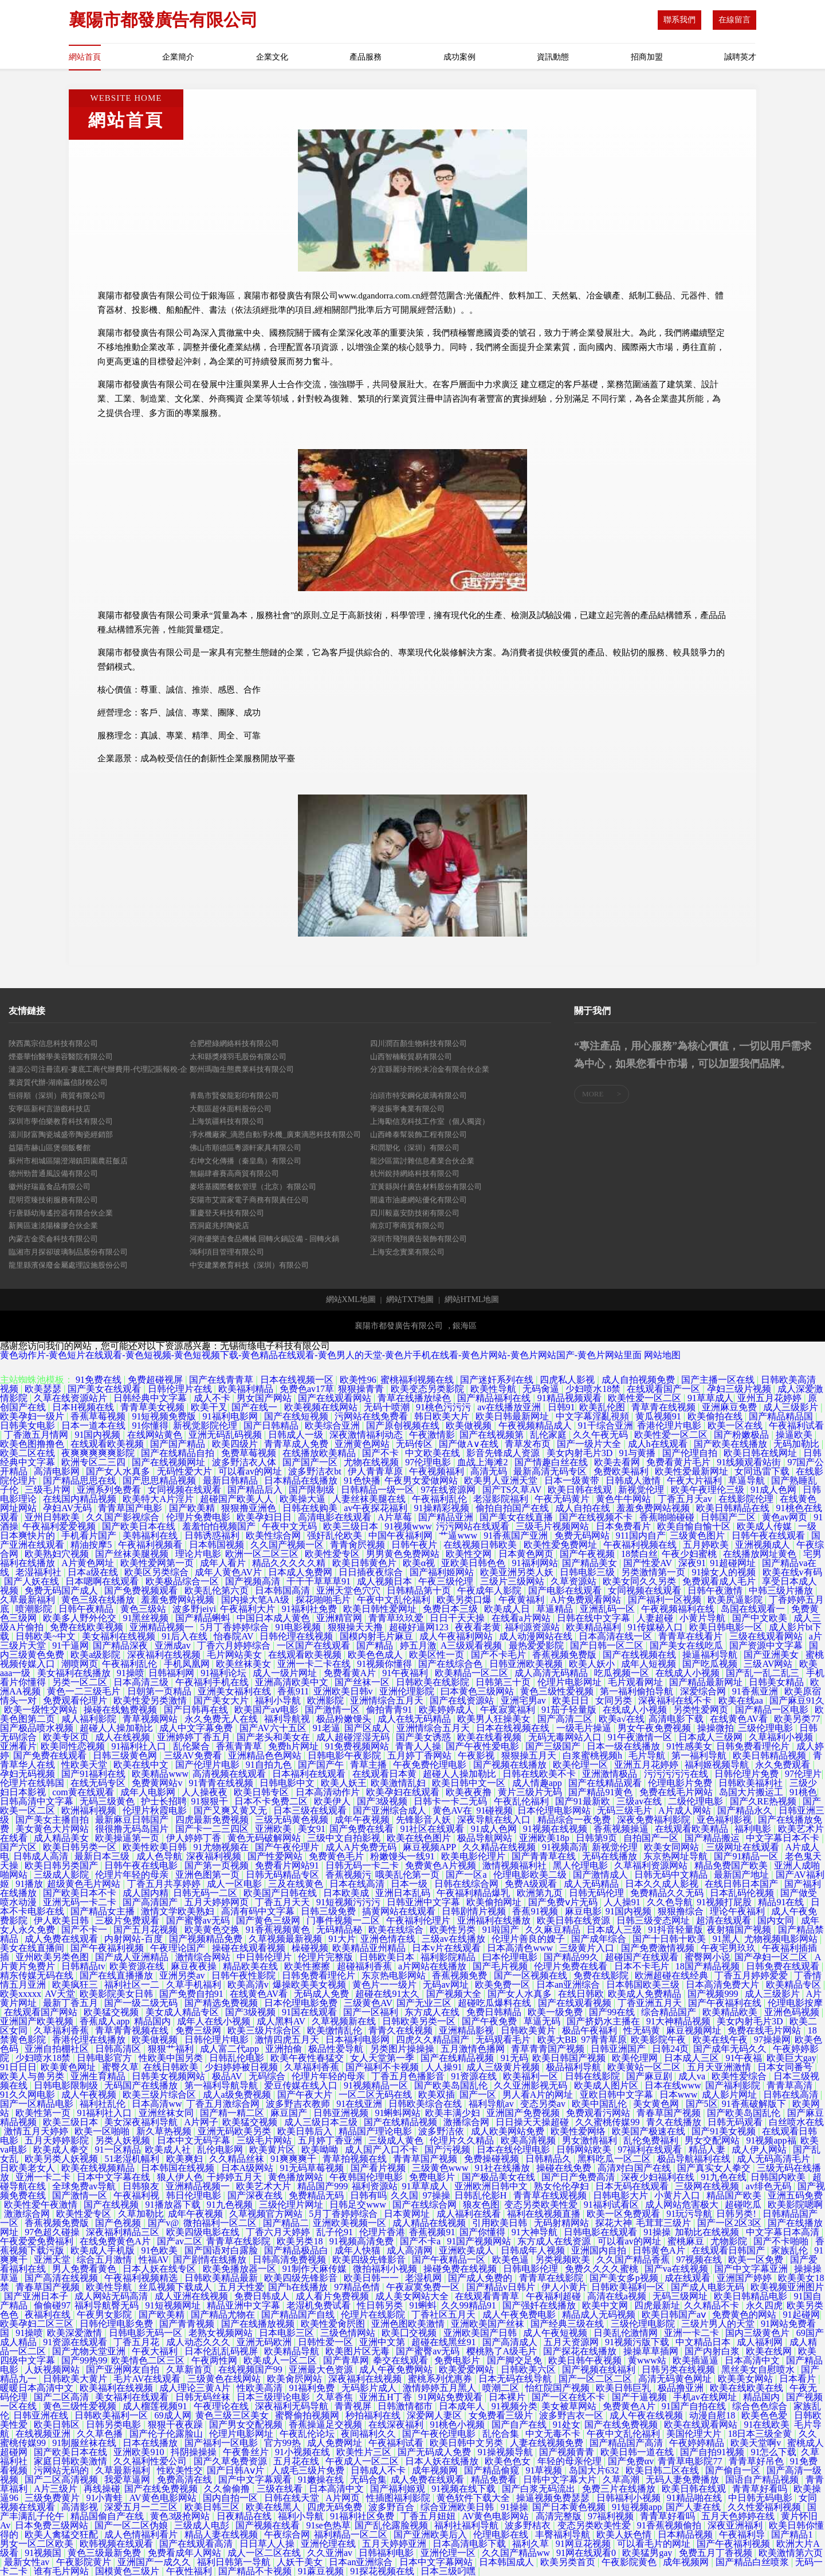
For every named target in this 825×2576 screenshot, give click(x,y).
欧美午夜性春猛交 (308, 2058)
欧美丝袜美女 (244, 1664)
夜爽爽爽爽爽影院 (99, 1453)
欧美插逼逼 (697, 2360)
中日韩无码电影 (761, 2498)
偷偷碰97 (52, 2305)
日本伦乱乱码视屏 (222, 2351)
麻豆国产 (289, 2113)
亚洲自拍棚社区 (58, 2049)
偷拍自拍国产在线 (513, 1508)
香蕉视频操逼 (622, 1829)
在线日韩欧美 (172, 2067)
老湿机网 (424, 2278)
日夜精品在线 (245, 2516)
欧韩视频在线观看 (117, 2544)
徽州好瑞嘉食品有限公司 (50, 1186)
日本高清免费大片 (723, 1984)
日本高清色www (521, 1948)
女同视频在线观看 (185, 1490)
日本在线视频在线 (514, 1728)
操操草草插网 (652, 2351)
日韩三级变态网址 (654, 1920)
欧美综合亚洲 (333, 1425)
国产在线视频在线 (640, 1654)
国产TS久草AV (513, 1490)
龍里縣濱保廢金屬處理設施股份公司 (68, 1265)
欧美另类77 (797, 1719)
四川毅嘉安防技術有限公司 (414, 1213)
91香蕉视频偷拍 (670, 2525)
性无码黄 (642, 2030)
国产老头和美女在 (274, 1737)
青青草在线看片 (691, 1636)
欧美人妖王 (344, 1783)
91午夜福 (743, 2058)
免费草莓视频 (249, 1453)
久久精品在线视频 (500, 1847)
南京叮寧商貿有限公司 (407, 1225)
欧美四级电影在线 (204, 2232)
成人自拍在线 (583, 1508)
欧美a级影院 (96, 1654)
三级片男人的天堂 (719, 2324)
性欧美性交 (180, 2470)
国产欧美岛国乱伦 (452, 2085)
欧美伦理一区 (581, 1764)
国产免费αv (631, 2461)
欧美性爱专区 (333, 1554)
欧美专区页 (67, 1737)
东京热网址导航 (676, 1856)
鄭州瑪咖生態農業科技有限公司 (242, 1069)
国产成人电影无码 (709, 2287)
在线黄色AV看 (740, 1719)
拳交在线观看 (401, 2360)
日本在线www (673, 2085)
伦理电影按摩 (795, 2003)
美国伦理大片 (695, 2434)
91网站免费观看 (451, 2397)
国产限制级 (313, 1490)
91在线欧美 (766, 2424)
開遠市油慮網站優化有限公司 (418, 1199)
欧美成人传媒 (765, 1526)
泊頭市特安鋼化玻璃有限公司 (418, 1095)
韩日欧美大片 (443, 1416)
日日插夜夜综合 (372, 1572)
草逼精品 (555, 1609)
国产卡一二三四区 (213, 1829)
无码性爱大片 (185, 1471)
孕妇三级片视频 (740, 1389)
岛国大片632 (595, 2470)
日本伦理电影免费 (302, 2003)
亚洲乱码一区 (608, 1609)
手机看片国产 (90, 1535)
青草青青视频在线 (133, 2030)
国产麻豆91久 (796, 1700)
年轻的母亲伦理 (570, 2461)
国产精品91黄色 (601, 1792)
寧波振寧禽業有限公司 (407, 1108)
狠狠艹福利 (172, 2049)
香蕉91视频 (536, 1911)
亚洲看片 (18, 1746)
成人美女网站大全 (413, 2296)
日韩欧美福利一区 (629, 2287)
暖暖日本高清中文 (38, 2388)
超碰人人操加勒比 (117, 1728)
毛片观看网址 (636, 1682)
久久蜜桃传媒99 (608, 2122)
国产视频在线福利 (600, 2369)
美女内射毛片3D (581, 1453)
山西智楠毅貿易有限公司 (411, 1056)
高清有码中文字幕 (259, 1911)
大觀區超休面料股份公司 (231, 1108)
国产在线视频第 (492, 1435)
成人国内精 (145, 1893)
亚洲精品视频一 (162, 1627)
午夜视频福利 (437, 1471)
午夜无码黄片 (563, 1499)
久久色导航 (670, 1902)
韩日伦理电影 (194, 2195)
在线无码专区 (99, 1783)
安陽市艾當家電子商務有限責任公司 (249, 1199)
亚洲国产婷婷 (745, 2278)
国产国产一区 (311, 1462)
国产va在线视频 (677, 2269)
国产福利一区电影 (222, 2443)
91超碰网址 (734, 1563)
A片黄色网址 (88, 1563)
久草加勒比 (141, 2214)
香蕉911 (293, 1691)
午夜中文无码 (290, 1526)
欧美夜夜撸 (470, 1792)
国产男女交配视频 (247, 2424)
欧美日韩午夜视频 (586, 2360)
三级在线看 (281, 2489)
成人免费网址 (335, 2443)
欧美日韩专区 (262, 1792)
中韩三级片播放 (782, 1590)
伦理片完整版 (326, 1957)
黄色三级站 (144, 1609)
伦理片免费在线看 (572, 1966)
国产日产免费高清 (579, 2177)
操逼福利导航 (711, 1654)
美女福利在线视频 (120, 1636)
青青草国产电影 (131, 1508)
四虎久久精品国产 (434, 2039)
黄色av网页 (786, 1517)
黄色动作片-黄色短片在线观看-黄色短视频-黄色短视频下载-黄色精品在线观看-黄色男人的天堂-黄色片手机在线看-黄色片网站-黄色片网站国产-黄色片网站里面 (321, 1355)
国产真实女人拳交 (715, 2168)
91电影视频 (299, 1627)
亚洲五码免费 (795, 2195)
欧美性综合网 (274, 1535)
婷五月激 (418, 1645)
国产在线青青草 (222, 1380)
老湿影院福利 (502, 1499)
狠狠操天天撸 (356, 1627)
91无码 (514, 2058)
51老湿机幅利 (133, 2159)
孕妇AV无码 (68, 1508)
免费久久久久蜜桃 (603, 2269)
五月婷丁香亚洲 (331, 2140)
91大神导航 (536, 2232)
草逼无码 (543, 2021)
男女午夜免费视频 (655, 1728)
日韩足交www (358, 2204)
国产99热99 (84, 2360)
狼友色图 (481, 2204)
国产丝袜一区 (363, 1682)
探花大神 (613, 2223)
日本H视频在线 (84, 1407)
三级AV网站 (769, 1664)
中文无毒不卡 (554, 2434)
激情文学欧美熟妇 (179, 1911)
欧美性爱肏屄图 (334, 2324)
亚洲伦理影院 (408, 1691)
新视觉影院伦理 (206, 1425)
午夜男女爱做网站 (422, 1480)
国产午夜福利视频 (108, 1948)
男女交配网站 (713, 2140)
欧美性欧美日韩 (156, 1847)
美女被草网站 (570, 2406)
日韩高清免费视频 (290, 2259)
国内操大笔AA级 (256, 1599)
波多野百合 (392, 2507)
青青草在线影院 (239, 2241)
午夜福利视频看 (151, 1544)
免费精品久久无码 (668, 1893)
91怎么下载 (773, 2452)
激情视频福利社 (515, 1865)
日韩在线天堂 (292, 2498)
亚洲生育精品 (99, 2076)
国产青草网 (346, 2360)
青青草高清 (791, 2085)
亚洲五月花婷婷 (647, 1764)
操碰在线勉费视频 (121, 1709)
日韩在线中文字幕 (594, 1618)
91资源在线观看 (76, 2342)
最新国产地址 (742, 1874)
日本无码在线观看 (633, 2186)
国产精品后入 (256, 1490)
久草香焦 (335, 2397)
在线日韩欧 (581, 1994)
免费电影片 (433, 2177)
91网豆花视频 (584, 2544)
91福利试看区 (612, 2204)
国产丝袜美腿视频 (133, 1554)
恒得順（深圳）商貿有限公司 (57, 1095)
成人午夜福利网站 (457, 1636)
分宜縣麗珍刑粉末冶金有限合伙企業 (429, 1069)
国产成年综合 (599, 1939)
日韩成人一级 (296, 1435)
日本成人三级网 (711, 1737)
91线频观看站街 (750, 1462)
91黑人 (726, 1939)
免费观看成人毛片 (720, 1581)
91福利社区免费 (363, 2516)
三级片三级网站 (513, 1581)
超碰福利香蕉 (365, 1966)
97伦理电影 (429, 1462)
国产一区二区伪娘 (132, 2525)
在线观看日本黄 (385, 1774)
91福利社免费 (310, 1609)
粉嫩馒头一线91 (403, 1856)
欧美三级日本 (351, 1526)
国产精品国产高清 (627, 2443)
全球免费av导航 (85, 2186)
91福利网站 (535, 1563)
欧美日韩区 (58, 2424)
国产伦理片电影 (208, 1764)
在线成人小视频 (688, 1673)
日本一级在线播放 (624, 1746)
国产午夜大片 (306, 2094)
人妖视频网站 (53, 2369)
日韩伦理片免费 (747, 1774)
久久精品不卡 (712, 2305)
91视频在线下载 (464, 2489)
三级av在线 (640, 1801)
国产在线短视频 (297, 1416)
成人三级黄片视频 (504, 2067)
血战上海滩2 (483, 1462)
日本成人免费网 (301, 1572)
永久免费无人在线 (222, 1719)
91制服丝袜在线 (85, 2443)
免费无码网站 (583, 1535)
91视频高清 (565, 1847)
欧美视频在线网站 (322, 1407)
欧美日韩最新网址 (513, 1416)
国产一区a (467, 1874)
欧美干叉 (209, 1407)
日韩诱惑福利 (213, 1535)
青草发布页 (529, 1444)
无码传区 (415, 1444)
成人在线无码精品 (415, 1719)
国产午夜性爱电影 (483, 1746)
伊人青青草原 (376, 1471)
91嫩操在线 (322, 2479)
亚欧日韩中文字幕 (617, 2094)
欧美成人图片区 (607, 2085)
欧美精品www (160, 1774)
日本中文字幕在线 (114, 2177)
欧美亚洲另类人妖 (518, 1572)
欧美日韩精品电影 (751, 2296)
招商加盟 (647, 57)
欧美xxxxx (20, 1994)
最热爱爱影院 (537, 1645)
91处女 (566, 2424)
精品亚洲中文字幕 (244, 2305)
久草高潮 (622, 2479)
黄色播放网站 (296, 2177)
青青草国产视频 (426, 2159)
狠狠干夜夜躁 (176, 2424)
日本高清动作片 (329, 1792)
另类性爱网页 (701, 1709)
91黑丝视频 (147, 1618)
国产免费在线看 (362, 1829)
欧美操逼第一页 (128, 1838)
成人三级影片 (791, 1407)
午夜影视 (477, 1755)
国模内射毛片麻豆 (377, 1636)
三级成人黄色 (397, 2140)
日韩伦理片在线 (181, 1389)
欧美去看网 (618, 1462)
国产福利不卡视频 (383, 2067)
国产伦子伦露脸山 (167, 2434)
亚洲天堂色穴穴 (349, 1590)
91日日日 (18, 2067)
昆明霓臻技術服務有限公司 (53, 1199)
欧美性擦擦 (308, 1966)
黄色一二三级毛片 (85, 1691)
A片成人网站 (685, 1810)
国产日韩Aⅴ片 (237, 2470)
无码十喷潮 (388, 1407)
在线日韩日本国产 (742, 1884)
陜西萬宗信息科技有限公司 (53, 1043)
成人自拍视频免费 (639, 1380)
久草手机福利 (194, 1984)
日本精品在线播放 (302, 1480)
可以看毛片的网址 (655, 2544)
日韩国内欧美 (779, 2177)
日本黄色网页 (527, 1554)
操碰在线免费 (565, 2168)
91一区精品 (118, 2149)
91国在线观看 (310, 2012)
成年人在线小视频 (215, 2021)
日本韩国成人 (507, 2562)
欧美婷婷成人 (447, 1709)
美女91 (311, 1829)
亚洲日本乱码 (404, 1893)
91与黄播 (638, 1453)
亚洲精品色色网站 (266, 1755)
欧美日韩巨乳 (624, 2388)
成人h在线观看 (659, 1444)
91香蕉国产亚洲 (517, 1535)
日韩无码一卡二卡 (363, 1865)
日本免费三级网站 (53, 2525)
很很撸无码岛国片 (133, 1829)
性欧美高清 (261, 2388)
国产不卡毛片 (499, 1654)
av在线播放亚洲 (510, 1407)
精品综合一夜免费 (575, 1819)
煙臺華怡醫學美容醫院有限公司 (61, 1056)
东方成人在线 (433, 2012)
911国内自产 (641, 1535)
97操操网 (772, 2039)
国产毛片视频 (501, 1966)
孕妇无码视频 (28, 1774)
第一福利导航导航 (222, 2085)
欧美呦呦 (320, 2149)
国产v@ (163, 2223)
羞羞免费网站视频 (654, 1508)
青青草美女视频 (153, 1407)
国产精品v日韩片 (501, 2287)
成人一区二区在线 (265, 2553)
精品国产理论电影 (376, 2131)
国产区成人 (368, 1728)
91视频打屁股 (725, 1902)
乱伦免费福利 (652, 2140)
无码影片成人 (370, 2388)
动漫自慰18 (713, 2415)
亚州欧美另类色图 (53, 1957)
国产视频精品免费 (207, 1939)
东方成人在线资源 (555, 2241)
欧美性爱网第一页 (158, 1563)
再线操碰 (102, 2489)
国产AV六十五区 (274, 1728)
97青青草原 (604, 2039)
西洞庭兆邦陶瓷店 (219, 1225)
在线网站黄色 (155, 1435)
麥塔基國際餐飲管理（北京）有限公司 (253, 1186)
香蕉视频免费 (460, 1975)
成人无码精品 (592, 1884)
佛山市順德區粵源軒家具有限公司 (245, 1147)
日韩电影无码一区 (146, 2333)
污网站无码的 (62, 2470)
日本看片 (798, 2379)
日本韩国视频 (217, 1544)
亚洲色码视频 (793, 2012)
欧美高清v (248, 1984)
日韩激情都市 (406, 2406)
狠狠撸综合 (682, 1911)
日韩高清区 (119, 2049)
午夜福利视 (137, 2195)
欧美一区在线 (736, 1425)
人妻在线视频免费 (548, 2443)
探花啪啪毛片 (324, 1599)
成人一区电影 (235, 1884)
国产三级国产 (554, 1746)
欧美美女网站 (746, 2379)
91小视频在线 (303, 2452)
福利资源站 (375, 2186)
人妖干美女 (301, 2562)
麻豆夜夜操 (195, 1966)
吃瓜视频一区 (622, 1673)
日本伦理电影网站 (555, 1810)
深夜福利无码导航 (293, 2406)
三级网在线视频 (708, 2186)
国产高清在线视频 (62, 2278)
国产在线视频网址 (169, 1462)
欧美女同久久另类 (640, 1581)
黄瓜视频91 (659, 1416)
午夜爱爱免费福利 (38, 2241)
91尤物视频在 (222, 1847)
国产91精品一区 (747, 1856)
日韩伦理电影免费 (117, 2324)
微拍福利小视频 (386, 2269)
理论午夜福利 (738, 1911)
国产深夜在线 (256, 2195)
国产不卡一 (85, 1929)
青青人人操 (418, 1746)
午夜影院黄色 (630, 2562)
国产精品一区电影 (773, 1709)
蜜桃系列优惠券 (441, 2379)
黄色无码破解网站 (265, 1838)
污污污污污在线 (677, 1774)
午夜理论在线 (222, 2406)
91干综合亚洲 (605, 1425)
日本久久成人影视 (663, 1884)
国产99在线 (613, 2012)
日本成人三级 (615, 1929)
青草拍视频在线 (356, 2159)
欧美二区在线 (28, 1453)
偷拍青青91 (390, 1709)
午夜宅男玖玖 (729, 1948)
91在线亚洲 (360, 2104)
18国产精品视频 (708, 1966)
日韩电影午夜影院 (345, 1755)
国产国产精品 (178, 1444)
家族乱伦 (790, 2250)
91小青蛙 (105, 2498)
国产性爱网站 (276, 1856)
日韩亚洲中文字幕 (424, 1902)
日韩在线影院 (593, 2076)
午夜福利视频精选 (142, 2278)
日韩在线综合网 (467, 1884)
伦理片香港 (382, 2232)
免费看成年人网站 (185, 2553)
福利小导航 (279, 1700)
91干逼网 (70, 1645)
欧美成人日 (508, 1609)
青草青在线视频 (664, 1407)
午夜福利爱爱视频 (60, 1526)
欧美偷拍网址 (495, 1902)
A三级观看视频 (473, 1645)
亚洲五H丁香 (386, 2397)
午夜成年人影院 (490, 1590)
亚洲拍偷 (284, 2049)
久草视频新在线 (345, 2021)
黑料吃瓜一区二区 (615, 2159)
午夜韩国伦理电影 (367, 2177)
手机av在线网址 (706, 2397)
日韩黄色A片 (660, 2250)
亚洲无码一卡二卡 (81, 1902)
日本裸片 (508, 2397)
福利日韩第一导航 (235, 2562)
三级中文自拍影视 (345, 1838)
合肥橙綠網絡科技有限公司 (234, 1043)
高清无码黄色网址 (676, 2379)
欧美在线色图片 (420, 1838)
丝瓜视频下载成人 (176, 2287)
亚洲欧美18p (545, 1838)
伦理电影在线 (502, 2534)
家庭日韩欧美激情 (71, 2461)
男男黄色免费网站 (404, 1554)
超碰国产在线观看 (643, 1957)
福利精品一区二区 (352, 2534)
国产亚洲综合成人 (391, 1810)
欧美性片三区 (365, 2452)
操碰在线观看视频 (250, 1948)
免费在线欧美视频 (87, 1627)
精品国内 (153, 2021)
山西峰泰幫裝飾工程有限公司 (418, 1134)
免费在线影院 (602, 1975)
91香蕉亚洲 (756, 1691)
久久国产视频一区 (288, 1544)
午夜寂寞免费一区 (424, 2287)
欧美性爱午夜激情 (42, 2204)
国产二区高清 (62, 2397)
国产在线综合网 (425, 2204)
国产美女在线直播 (517, 1517)
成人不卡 (213, 1398)
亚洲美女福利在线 (235, 1691)
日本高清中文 (753, 2360)
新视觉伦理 (642, 1490)
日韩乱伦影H (481, 2195)
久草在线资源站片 (71, 1398)
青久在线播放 (675, 2122)
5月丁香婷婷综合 (235, 1627)
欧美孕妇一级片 (33, 1416)
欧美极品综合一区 (183, 1581)
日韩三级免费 (329, 1911)
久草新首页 (190, 2369)
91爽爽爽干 (294, 2159)
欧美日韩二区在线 (663, 2470)
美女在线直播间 (33, 1948)
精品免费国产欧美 (732, 1865)
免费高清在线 (185, 2479)
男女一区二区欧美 (38, 2544)
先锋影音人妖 (424, 1819)
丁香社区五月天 (444, 2314)
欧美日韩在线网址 (761, 1453)
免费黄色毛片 (337, 1856)
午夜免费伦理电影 (431, 1764)
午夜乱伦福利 (522, 1801)
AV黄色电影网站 (164, 2498)
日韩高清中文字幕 (38, 1801)
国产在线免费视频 (622, 2424)
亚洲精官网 (340, 1618)
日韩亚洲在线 (41, 2415)
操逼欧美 (795, 1435)
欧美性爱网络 (579, 2131)
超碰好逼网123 (420, 1627)
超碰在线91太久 (388, 1994)
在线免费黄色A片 (116, 2241)
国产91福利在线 (94, 1774)
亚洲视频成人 (763, 1544)
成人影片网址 (730, 2094)
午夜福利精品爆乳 (474, 1893)
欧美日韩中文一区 (470, 1783)
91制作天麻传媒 (315, 2269)
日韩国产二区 (729, 1517)
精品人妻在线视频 (222, 2534)
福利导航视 (288, 1719)
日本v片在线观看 (447, 1948)
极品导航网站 (485, 1838)
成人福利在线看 (470, 2214)
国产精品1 (793, 2534)
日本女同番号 (786, 2067)
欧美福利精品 (247, 1389)
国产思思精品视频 (160, 1480)
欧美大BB (557, 2039)
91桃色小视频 (458, 2424)
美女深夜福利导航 (142, 2122)
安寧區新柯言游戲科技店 (50, 1108)
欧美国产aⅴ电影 (267, 1709)
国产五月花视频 (146, 1929)
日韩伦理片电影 (217, 2039)
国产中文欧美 (760, 1618)
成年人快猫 (359, 2250)
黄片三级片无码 (531, 1792)
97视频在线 (700, 2259)
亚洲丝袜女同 (167, 2113)
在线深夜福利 (397, 2424)
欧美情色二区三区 (149, 2360)
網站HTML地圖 (472, 1300)
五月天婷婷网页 (217, 1902)
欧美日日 (571, 1700)
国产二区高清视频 (62, 2479)
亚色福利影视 (725, 1819)
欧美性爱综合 (740, 2076)
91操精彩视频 (443, 1508)
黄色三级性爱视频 (558, 1691)
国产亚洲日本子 (37, 2296)
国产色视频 (119, 2223)
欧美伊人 (333, 1801)
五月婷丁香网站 (420, 1755)
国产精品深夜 (121, 1645)
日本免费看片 (624, 1526)
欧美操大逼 (304, 1499)
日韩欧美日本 (388, 1957)
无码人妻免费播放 (683, 2479)
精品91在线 (782, 1902)
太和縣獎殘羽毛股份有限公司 (238, 1056)
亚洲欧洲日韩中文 (492, 2186)
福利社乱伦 (104, 2104)
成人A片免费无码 (362, 1847)
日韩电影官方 (105, 2058)
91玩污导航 (689, 2214)
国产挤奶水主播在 (604, 2021)
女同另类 (614, 1700)
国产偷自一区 (734, 2470)
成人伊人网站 (760, 2149)
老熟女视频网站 (221, 2333)
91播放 (29, 1884)
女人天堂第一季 (383, 2058)
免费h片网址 (294, 1746)
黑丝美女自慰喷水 (759, 2369)
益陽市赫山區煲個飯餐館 (50, 1147)
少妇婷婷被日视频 (242, 2067)
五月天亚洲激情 (720, 2067)
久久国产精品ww (517, 2553)
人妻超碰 (656, 1618)
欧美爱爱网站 (467, 2369)
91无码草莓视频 (313, 2168)
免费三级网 (199, 2030)
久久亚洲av (331, 2553)
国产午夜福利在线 (726, 2003)
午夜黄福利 (522, 1599)
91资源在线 (475, 2076)
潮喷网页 (79, 1664)
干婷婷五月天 (235, 2177)
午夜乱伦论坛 (308, 2434)
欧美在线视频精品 (99, 2168)
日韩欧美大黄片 (76, 2379)
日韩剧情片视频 (475, 1911)
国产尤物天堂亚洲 (90, 2351)
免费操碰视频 (492, 2159)
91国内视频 (98, 1435)
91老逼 (326, 1728)
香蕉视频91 (432, 2232)
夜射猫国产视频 (740, 1929)
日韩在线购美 (311, 1508)
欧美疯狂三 (76, 1984)
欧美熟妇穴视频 (58, 1554)
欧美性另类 (454, 1929)
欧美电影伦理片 (474, 1856)
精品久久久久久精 (290, 1563)
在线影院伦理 (747, 1499)
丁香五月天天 (283, 1902)
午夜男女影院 (105, 2314)
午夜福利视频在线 (641, 1544)
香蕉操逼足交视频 (326, 2424)
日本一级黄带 (573, 1480)
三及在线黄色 (296, 1884)
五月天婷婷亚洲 (395, 2544)
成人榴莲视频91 (156, 2406)
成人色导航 (159, 1856)
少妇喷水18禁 (594, 1389)
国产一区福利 (371, 2012)
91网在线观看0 (587, 2553)
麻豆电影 (583, 1911)
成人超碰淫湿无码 (354, 1737)
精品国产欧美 (735, 2195)
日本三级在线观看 (311, 1810)
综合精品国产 (669, 2012)
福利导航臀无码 (107, 2305)
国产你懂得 (483, 2232)
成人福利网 (761, 2342)
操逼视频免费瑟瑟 (554, 2498)
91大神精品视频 (679, 2021)
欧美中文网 (606, 2305)
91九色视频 (231, 2204)
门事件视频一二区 (344, 1920)
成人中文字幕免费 (197, 1728)
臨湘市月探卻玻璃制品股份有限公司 (68, 1252)
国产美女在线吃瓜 (687, 1645)
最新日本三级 (103, 1856)
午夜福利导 (743, 2534)
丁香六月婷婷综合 (235, 1645)
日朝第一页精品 (160, 1691)
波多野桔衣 (529, 2525)
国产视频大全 (455, 1994)
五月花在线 (297, 2461)
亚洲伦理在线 (329, 2544)
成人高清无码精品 (552, 1673)
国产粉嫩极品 (742, 1435)
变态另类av (544, 2104)
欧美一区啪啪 (103, 2131)
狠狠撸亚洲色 (249, 1508)
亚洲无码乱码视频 (226, 1435)
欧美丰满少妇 (453, 2113)
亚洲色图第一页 (208, 1874)
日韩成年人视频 (534, 2250)
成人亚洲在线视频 (192, 2296)
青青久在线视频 (401, 2030)
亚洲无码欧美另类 (235, 2131)
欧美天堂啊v (756, 2443)
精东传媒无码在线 (38, 1975)
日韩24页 (670, 2049)
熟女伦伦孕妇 (562, 2186)
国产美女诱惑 (424, 1737)
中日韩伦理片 (265, 1957)
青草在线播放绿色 (415, 1398)
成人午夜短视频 (556, 2333)
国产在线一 (255, 1407)
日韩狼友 (142, 2186)
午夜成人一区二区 (363, 2461)
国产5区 (702, 2104)
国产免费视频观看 (142, 1590)
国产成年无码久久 (731, 2049)
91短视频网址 (174, 2305)
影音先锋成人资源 (504, 1453)
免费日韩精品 (495, 2012)
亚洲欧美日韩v (344, 1691)
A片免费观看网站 (587, 1599)
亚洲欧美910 (139, 2452)
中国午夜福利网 (401, 1535)
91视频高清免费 (362, 2241)
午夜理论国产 (178, 1948)
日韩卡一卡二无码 (451, 1801)
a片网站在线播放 (433, 1966)
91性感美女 (689, 1746)
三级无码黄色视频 (293, 1819)
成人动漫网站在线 (537, 1636)
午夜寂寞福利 (508, 1709)
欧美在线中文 (142, 1764)
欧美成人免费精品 (645, 1994)
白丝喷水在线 (796, 2122)
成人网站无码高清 (112, 2296)
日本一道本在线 (94, 1425)
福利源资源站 (533, 1627)
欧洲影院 (326, 1700)
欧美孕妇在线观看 (404, 1792)
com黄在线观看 (84, 1792)
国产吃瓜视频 (711, 1664)
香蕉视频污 (348, 1874)
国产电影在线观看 (566, 1590)
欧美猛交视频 (112, 2012)
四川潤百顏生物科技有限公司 (418, 1043)
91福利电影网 (231, 1416)
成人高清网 (411, 2250)
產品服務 (365, 57)
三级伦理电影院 (644, 2324)
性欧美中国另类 (172, 2058)
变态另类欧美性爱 (542, 2204)
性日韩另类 (381, 2305)
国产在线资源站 (463, 1700)
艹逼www (459, 1535)
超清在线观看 (724, 1920)
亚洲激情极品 (610, 1774)
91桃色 (803, 1792)
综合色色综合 (760, 2406)
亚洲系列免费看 (110, 1490)
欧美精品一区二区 (472, 1673)
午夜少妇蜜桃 (690, 1554)
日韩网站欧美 (585, 2149)
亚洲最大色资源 (322, 2369)
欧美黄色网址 (69, 2067)
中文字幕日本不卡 (784, 1838)
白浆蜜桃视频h (593, 1755)
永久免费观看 (783, 1764)
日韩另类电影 (114, 2424)
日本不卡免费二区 (272, 1801)
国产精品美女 (590, 1563)
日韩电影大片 (621, 2195)
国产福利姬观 (398, 2489)
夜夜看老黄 (478, 1627)
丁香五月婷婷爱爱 (752, 1975)
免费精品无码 (317, 2195)
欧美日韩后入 (306, 2131)
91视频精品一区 (377, 2085)
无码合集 (368, 2479)
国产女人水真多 (119, 1471)
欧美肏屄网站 (295, 2379)
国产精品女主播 (103, 1911)
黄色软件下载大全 (474, 2498)
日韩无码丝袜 (204, 2397)
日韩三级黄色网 (126, 1755)
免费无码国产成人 (62, 1590)
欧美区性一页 (437, 1654)
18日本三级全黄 (761, 2434)
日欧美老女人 (28, 2168)
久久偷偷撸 (228, 2489)
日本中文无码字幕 (195, 2140)
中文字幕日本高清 (784, 2232)
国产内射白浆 (713, 2351)
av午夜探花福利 (377, 1508)
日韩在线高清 (791, 2094)
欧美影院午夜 (659, 2039)
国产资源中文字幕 (767, 1645)
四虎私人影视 (568, 1380)
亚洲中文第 (383, 2342)
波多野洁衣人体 (245, 1462)
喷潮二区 (501, 2388)
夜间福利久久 (369, 2434)
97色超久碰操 (53, 2232)
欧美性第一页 (44, 2113)
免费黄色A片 (630, 2406)
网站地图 (662, 1355)
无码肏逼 (541, 1389)
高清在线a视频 (618, 2296)
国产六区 (19, 1847)
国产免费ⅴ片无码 (564, 1902)
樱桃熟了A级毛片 (503, 2351)
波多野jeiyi (194, 1609)
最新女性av (28, 2562)
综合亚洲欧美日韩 (458, 2507)
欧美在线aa (741, 1700)
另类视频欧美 (563, 2259)
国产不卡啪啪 (782, 2241)
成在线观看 (689, 2278)
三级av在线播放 (455, 1939)
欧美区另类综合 (157, 1572)
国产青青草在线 (545, 1856)
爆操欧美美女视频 (310, 1984)
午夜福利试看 (796, 1425)
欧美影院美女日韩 (117, 1994)
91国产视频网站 (480, 2241)
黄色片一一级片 (385, 1984)
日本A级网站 (248, 2168)
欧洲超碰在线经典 (672, 1975)
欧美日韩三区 (213, 2507)
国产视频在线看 (268, 2525)
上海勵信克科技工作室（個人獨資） (429, 1121)
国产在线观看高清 (197, 2544)
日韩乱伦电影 (237, 2058)
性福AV (154, 2259)
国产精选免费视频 (222, 2003)
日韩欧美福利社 (751, 1783)
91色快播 (362, 1480)
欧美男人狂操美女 (495, 1719)
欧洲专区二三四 (94, 1462)
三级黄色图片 (698, 1535)
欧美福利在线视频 (117, 2388)
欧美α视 (420, 1563)
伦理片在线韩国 (33, 1783)
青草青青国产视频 (549, 2049)
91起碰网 (801, 2314)
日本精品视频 (686, 2534)
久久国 (404, 2195)
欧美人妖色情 (625, 2534)
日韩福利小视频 (629, 2498)
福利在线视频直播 (545, 2214)
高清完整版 (560, 2516)
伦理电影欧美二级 (531, 1874)
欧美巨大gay (791, 2058)
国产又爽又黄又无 (231, 1810)
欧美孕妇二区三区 (38, 2324)
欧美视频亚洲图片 (787, 2287)
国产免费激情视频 (659, 1948)
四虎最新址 (657, 2305)
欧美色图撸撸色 (33, 1444)
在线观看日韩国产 (729, 2250)
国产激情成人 (601, 1874)
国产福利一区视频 (666, 1599)
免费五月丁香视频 (717, 2553)
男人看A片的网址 (539, 2094)
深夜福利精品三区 (124, 2232)
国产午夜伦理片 (288, 1847)
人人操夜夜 (206, 1792)
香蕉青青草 (240, 1746)
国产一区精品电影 (38, 2104)
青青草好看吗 (760, 2489)
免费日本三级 (451, 1609)
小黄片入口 (678, 2195)
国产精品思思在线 (81, 1480)
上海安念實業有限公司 (407, 1252)
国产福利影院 (734, 2085)
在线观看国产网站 (42, 2012)
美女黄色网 (657, 2104)
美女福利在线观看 (133, 2397)
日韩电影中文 (288, 1783)
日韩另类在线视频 (679, 2369)
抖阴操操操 (195, 2452)
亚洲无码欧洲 (265, 2342)
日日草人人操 (268, 2544)
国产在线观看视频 (576, 2003)
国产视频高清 (253, 1581)
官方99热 (283, 2443)
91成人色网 (775, 1490)
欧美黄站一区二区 (645, 2067)
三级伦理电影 (766, 1728)
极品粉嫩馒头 (345, 1719)
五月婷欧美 (707, 1544)
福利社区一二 (133, 1984)
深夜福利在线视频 (165, 1654)
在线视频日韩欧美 (481, 1544)
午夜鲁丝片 (247, 2452)
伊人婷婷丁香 (194, 1838)
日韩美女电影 (28, 1425)
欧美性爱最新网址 (692, 1471)
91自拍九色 (270, 1764)
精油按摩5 (92, 1544)
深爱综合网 (704, 1691)
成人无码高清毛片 (774, 2159)
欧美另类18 (301, 2241)
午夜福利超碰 (554, 2296)
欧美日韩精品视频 (770, 1755)
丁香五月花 (137, 2342)
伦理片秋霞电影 (156, 1810)
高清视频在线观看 (230, 1774)
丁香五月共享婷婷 (165, 1884)
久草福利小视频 (782, 1737)
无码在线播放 (610, 1856)
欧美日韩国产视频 (570, 2058)
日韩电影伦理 (531, 2269)
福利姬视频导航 (718, 1764)
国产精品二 (286, 2223)
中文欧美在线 (433, 1453)
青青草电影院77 (691, 2461)
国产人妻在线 (694, 2507)
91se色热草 (328, 2525)
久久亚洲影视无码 (531, 2085)
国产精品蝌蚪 (204, 1618)
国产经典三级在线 (568, 2324)
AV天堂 (60, 1994)
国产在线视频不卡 (597, 1517)
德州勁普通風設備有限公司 (53, 1173)
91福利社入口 (139, 1746)
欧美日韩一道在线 (638, 2452)
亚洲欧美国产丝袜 (489, 2324)
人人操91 (623, 1902)
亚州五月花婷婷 (770, 1398)
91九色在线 (724, 2177)
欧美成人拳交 (62, 2149)
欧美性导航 (494, 1389)
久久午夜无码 (601, 1435)
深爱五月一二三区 (142, 2507)
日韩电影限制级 (67, 2085)
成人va (693, 2076)
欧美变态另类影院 (428, 1389)
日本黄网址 (408, 2214)
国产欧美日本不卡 (81, 1893)
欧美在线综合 (397, 1929)
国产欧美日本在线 (140, 1526)
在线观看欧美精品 (692, 1829)
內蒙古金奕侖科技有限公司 (53, 1238)
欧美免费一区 (503, 1984)
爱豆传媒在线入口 (302, 2085)
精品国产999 (322, 2186)
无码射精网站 (562, 2223)
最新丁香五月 (71, 2003)
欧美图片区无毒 (358, 2351)
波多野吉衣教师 (299, 2104)
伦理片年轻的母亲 (133, 1874)
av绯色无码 (769, 2186)
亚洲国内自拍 (599, 2250)
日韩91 (561, 1407)
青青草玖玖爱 (397, 1618)
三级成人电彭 (202, 2525)
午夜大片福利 (695, 1480)
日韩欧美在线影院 (434, 1682)
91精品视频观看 (570, 1398)
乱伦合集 (501, 2434)
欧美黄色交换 (213, 1929)
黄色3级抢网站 (181, 2516)
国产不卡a (421, 2241)
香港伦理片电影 (670, 1425)
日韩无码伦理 (597, 1893)
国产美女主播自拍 (53, 1819)
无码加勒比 (797, 1444)
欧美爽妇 (185, 2159)
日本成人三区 (692, 2058)
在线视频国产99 (251, 2369)
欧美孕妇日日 (265, 1517)
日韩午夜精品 (87, 1609)
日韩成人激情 (634, 1480)
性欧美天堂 (85, 1764)
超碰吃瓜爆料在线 (495, 2003)
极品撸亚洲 (682, 2388)
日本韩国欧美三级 (644, 1984)
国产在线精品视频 (458, 2058)
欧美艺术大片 (264, 2186)
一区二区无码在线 (376, 2094)
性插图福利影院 (399, 2498)
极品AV (228, 2076)
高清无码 (489, 1471)
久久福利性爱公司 (151, 2461)
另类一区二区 (80, 1682)
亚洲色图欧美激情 (409, 2324)
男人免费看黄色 (85, 2269)
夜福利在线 (49, 2314)
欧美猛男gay (648, 2553)
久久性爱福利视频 (765, 2507)
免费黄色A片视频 (441, 1865)
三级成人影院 (62, 1874)
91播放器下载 (174, 2204)
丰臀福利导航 (563, 2534)
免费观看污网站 (599, 2113)
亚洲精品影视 (467, 2030)
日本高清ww (157, 2104)
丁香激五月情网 (37, 1435)
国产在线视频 (112, 2204)
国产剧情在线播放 (211, 2259)
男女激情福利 (590, 2140)
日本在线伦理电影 (514, 2149)
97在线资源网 (449, 1490)
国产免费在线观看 (51, 1755)
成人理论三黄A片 (196, 2388)
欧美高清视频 (529, 2140)
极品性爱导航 (337, 2049)
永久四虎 (764, 2305)
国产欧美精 (193, 1508)
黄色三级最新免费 (105, 2553)
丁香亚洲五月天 (651, 2003)
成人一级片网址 (286, 1673)
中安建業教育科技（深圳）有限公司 (249, 1265)
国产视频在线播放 (511, 1764)
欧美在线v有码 (792, 1572)
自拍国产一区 (652, 1838)
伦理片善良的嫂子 (529, 1939)
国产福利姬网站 (443, 1572)
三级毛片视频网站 (553, 1526)
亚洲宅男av (524, 1700)
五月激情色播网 (474, 2049)
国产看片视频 (379, 2168)
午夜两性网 (215, 2360)
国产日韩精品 (272, 1425)
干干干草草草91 (319, 1581)
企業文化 (272, 57)
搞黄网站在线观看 (400, 1911)
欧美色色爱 (765, 2415)
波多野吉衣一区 (572, 2415)
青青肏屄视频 (358, 1544)
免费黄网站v (158, 1783)
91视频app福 (771, 2140)
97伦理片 (803, 1774)
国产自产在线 (520, 2424)
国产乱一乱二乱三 (764, 1673)
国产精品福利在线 (495, 1398)
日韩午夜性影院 (244, 1975)
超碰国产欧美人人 (238, 1499)
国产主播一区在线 (719, 1380)
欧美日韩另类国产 (62, 1865)
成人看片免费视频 (333, 2296)
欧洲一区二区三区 (263, 1554)
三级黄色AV (368, 2003)
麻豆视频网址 (695, 2030)
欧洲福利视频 (90, 1810)
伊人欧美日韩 (62, 1920)
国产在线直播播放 (117, 1975)
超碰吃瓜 (744, 2204)
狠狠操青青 (362, 1389)
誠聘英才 (740, 57)
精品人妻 (708, 2149)
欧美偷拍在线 (716, 1416)
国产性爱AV (648, 1563)
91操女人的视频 (725, 1572)
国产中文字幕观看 (256, 2479)
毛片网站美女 (235, 1654)
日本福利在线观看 (310, 1774)
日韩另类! (737, 2214)
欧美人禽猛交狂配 (62, 2534)
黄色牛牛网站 (624, 1499)
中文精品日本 (704, 2342)
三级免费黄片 (53, 2498)
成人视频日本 (385, 1581)
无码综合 (268, 2076)
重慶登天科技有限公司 (227, 1213)
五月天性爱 (241, 2287)
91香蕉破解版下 (755, 2104)
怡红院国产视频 (558, 2388)
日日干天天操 (458, 1618)
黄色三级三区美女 (233, 2415)
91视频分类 (514, 2406)
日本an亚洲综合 (569, 1984)
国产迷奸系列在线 (498, 1380)
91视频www (408, 1526)
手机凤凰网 (188, 1664)
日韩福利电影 (387, 2553)
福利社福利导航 (467, 2525)
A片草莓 (396, 1517)
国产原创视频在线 (404, 1425)
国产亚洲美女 (772, 1654)
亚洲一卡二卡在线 (315, 1664)
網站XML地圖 (351, 1300)
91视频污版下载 (638, 2342)
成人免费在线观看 (62, 1939)
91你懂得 (150, 1425)
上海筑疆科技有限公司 (227, 1121)
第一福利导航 (700, 1755)
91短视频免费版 (165, 1416)
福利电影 (753, 1829)
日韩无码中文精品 (672, 1874)
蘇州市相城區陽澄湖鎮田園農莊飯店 (68, 1161)
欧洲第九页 (541, 1893)
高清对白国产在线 (635, 2168)
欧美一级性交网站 (42, 1709)
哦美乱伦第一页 (408, 1874)
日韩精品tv (83, 1966)
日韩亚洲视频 (342, 2113)
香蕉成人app (104, 2021)
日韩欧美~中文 (46, 1636)
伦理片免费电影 (199, 1517)
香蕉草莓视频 (99, 1416)
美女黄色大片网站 (53, 1829)
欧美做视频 (470, 1425)
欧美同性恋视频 (74, 1746)
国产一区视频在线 (531, 1975)
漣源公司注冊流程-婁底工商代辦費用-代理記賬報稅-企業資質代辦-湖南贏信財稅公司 (98, 1076)
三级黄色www (441, 2168)
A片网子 (201, 2122)
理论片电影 (198, 1554)
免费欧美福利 (622, 1471)
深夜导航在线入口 (495, 1819)
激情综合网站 (204, 1957)
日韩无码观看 (736, 2122)
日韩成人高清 (41, 1856)
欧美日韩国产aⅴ (675, 2314)
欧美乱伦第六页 (217, 1590)
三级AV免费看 (194, 1755)
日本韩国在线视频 (179, 2168)
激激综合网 (28, 2214)
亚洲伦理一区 (449, 2553)
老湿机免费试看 (319, 2305)
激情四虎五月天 (288, 2039)
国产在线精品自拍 (179, 1453)
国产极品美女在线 (499, 2177)
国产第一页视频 (217, 1865)
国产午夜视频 (588, 1554)
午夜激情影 (432, 1435)
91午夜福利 (406, 1673)
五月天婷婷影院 (58, 2140)
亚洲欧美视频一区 (350, 2223)
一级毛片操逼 (585, 1728)
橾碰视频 (310, 1948)
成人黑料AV (282, 2021)
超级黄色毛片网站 (85, 1884)
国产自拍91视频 (713, 2452)
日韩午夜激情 (716, 1590)
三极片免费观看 (128, 1920)
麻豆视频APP (430, 1847)
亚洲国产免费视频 (524, 2113)
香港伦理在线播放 (90, 2039)
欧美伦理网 (636, 2058)
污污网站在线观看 (474, 1526)
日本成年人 (463, 2406)
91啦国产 (501, 1929)
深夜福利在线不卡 (676, 1700)
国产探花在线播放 (581, 2351)
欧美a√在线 (622, 1719)
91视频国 (44, 2553)
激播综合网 (467, 2122)
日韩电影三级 (588, 1572)
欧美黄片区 (273, 2149)
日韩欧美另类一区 (420, 2021)
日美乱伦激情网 (627, 2333)
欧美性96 (358, 1380)
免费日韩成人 (263, 2296)
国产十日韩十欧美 (670, 1939)
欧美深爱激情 (75, 2333)
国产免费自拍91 (192, 1994)
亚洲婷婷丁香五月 (195, 1737)
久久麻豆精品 (554, 1929)
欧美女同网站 (672, 1847)
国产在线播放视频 (259, 2324)
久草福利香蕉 (62, 2030)
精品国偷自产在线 (108, 2516)
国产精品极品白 (297, 2250)
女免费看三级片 (502, 2415)
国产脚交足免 (515, 2360)
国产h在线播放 (299, 2287)
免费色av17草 (307, 1389)
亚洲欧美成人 (467, 2250)
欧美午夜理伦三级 (709, 1490)
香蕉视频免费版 (565, 1654)
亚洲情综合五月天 (388, 1700)
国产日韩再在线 (197, 1709)
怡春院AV (235, 1636)
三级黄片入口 (587, 1948)
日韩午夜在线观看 (769, 1535)
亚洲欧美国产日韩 (481, 2333)
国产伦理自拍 (691, 1453)
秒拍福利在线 (374, 2415)
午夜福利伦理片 (419, 1920)
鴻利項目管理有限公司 (227, 1252)
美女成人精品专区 (183, 2012)
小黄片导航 (703, 1618)
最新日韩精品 (231, 1480)
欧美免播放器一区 (240, 2269)
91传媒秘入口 (656, 1627)
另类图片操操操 (403, 2049)
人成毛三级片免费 (309, 2470)
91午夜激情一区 (641, 1737)
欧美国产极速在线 (650, 2131)
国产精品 (375, 1645)
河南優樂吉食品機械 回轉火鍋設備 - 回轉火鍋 (264, 1238)
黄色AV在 (452, 1810)
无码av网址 (446, 1984)
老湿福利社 (39, 1572)
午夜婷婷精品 (697, 2443)
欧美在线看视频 (490, 1737)
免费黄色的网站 (745, 2314)
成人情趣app (538, 1783)
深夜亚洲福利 (736, 2525)
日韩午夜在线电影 (142, 1865)
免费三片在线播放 (620, 2489)
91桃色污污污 (444, 1407)
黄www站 (648, 2360)
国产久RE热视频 (764, 1801)
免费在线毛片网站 (677, 1792)
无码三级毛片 (625, 1810)
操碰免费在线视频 (461, 2269)
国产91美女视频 (725, 2131)
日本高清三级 (142, 1682)
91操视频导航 (506, 2452)
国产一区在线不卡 (569, 2397)
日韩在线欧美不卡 (540, 1774)
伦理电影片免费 (681, 1783)
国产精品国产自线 (299, 2314)
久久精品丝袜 (237, 2159)
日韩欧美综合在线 (426, 2104)
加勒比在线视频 (708, 2232)
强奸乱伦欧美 (335, 1535)
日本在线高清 (358, 1884)
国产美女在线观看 (105, 1389)
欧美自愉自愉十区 (695, 1526)
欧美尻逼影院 (736, 1599)
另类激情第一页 (654, 1572)
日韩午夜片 (415, 1544)
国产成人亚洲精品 (133, 1957)
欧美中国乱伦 (600, 2104)
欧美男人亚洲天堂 (502, 1480)
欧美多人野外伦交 (81, 1618)
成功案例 (459, 57)
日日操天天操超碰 (533, 2122)
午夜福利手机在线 (213, 1682)
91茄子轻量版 (570, 1709)
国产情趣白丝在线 (552, 1462)
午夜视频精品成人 (536, 1425)
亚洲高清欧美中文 (293, 1682)
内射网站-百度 (134, 1939)
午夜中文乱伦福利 (395, 1599)
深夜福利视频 (214, 1856)
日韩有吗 (368, 2195)
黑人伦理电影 (581, 1865)
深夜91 (692, 1563)
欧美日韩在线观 (581, 1490)
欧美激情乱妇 (399, 1783)
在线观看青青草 (488, 2296)
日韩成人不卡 (379, 2470)
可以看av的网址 (251, 1471)
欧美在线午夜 (721, 2039)
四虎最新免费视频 (213, 1819)
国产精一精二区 (233, 2113)
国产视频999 (714, 1994)
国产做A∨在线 (470, 1444)
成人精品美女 (62, 1838)
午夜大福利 (156, 2351)
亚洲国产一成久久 (155, 2562)
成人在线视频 (123, 1737)
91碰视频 (494, 1810)
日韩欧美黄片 (529, 2030)
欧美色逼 (511, 2259)
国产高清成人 (511, 2342)
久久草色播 (101, 2434)
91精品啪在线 (695, 2498)
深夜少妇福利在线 (659, 2177)
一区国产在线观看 (314, 1645)
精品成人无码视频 (600, 2314)
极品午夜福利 (590, 2030)
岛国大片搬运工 (752, 1792)
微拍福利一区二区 (221, 2223)
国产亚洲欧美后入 (431, 2534)
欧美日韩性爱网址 (381, 1609)
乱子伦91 (335, 2232)
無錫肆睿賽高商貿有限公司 (234, 1173)
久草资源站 (575, 1581)
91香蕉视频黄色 (279, 1929)
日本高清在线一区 (616, 1636)
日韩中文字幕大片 (561, 2479)
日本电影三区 (287, 2333)
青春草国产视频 (670, 2113)
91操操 (657, 2232)
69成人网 (173, 2415)
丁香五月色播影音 (409, 2076)
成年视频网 (436, 2470)
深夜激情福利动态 (367, 1435)
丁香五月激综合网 (224, 2104)
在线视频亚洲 (44, 2434)
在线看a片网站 (522, 1618)
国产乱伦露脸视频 (392, 2525)
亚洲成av (174, 1645)
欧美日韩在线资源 (574, 1920)
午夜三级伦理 (447, 1581)
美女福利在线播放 (75, 1673)
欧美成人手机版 (103, 2250)
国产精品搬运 (713, 1838)
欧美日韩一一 (372, 2278)
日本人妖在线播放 (443, 2461)
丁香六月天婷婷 (279, 2232)
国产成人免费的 (481, 2278)
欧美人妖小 (593, 1664)
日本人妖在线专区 (160, 2269)
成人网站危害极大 (683, 2204)
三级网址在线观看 (743, 1847)
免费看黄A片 (351, 1673)
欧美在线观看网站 (702, 2424)
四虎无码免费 (335, 2507)
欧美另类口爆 (465, 1599)
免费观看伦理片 (76, 1700)
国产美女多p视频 (625, 2278)
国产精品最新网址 (707, 1682)
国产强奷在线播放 (540, 2305)
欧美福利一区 (531, 2076)
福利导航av (492, 2104)
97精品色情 (358, 2287)
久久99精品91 (469, 2305)
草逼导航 (747, 1480)
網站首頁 (85, 57)
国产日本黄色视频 (570, 2507)
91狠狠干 (210, 1801)
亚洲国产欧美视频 (38, 2021)
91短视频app (637, 2507)
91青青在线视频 (222, 1783)
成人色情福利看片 (142, 2534)
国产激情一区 (333, 1709)
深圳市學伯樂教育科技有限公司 (61, 1121)
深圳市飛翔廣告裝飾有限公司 (418, 1238)
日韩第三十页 (504, 1682)
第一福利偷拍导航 (637, 1691)
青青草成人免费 (297, 1444)
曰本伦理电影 (511, 1957)
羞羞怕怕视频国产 (220, 1526)
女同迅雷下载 (763, 1471)
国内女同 (776, 1920)
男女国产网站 (265, 1398)
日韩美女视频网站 (169, 2076)
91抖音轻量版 (675, 1929)
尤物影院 (729, 2241)
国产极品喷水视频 (38, 1728)
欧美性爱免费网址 (561, 1544)
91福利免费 (313, 2388)
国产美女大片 (222, 1700)
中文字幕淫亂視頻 (593, 1416)
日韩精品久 (549, 2159)
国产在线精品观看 (606, 1783)
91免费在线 (100, 1380)
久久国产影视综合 (124, 1517)
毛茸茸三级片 (664, 2223)
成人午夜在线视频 (647, 2415)
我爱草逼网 (128, 2479)
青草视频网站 (151, 1719)
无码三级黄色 (108, 1801)
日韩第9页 (597, 1838)
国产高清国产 (151, 1902)
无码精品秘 (340, 1929)
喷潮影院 (34, 1609)
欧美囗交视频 (410, 2333)
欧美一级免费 (556, 2012)
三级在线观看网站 (767, 1636)
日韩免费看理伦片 (754, 1746)
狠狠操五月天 (530, 1755)
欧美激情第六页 (791, 2553)
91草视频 (544, 2470)
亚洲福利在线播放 (495, 1920)
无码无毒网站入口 (566, 1737)
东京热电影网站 (395, 1975)
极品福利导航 (574, 2067)
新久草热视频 (165, 2131)
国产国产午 (322, 1764)
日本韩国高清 (283, 1590)
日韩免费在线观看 (784, 1966)
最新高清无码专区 (551, 1471)
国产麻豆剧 (650, 2076)
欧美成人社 (169, 2149)
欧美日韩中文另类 (467, 2443)
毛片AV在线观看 (148, 2379)
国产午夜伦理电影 (440, 2434)
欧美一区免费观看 (624, 2214)
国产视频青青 (567, 2452)
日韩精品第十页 (420, 1590)
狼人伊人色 (180, 2177)
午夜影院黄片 (84, 2562)
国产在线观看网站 (336, 1398)
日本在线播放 (151, 2443)
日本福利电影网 (358, 2039)
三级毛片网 (49, 1490)
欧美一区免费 (756, 2259)
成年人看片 (224, 1563)
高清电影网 (58, 1471)
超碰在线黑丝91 (444, 2342)
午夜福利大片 (248, 1609)
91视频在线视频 (556, 1829)
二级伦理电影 (696, 1801)
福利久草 (531, 2544)
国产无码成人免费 (435, 2452)
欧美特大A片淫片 (159, 1499)
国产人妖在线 (32, 1581)
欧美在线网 (770, 2351)
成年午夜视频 (363, 1819)
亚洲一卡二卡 (44, 2177)
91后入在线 (186, 1636)
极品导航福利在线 (695, 2159)
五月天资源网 (572, 2342)
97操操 (436, 2195)
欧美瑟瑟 (44, 1389)
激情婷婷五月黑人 (440, 2388)
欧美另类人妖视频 (62, 2159)
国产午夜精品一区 (450, 2259)
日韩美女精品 (777, 1682)
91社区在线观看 (433, 1829)
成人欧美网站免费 (509, 2131)
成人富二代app (230, 2049)
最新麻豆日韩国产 (133, 1819)
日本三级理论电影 (274, 2397)
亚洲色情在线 (389, 1939)
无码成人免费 (322, 1994)
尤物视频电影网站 (782, 1939)
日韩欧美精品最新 (222, 2278)
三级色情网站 (349, 2333)
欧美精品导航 (292, 2351)
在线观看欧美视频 (108, 1444)
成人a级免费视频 (238, 2094)
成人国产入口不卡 (383, 2149)
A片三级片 (57, 2489)
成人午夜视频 (90, 2094)
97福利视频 (612, 2516)
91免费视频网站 (358, 1746)
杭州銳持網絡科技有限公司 (414, 1173)
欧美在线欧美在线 (747, 2388)
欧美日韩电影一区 (727, 1627)
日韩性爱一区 (326, 2342)
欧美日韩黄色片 (365, 1563)
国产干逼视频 (640, 2397)
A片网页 (343, 2498)
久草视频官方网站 (267, 2214)
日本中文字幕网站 (437, 2562)
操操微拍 (715, 1728)
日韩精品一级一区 (379, 1490)
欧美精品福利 (594, 1627)
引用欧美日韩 (500, 2223)
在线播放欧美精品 (320, 1453)
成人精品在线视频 (430, 2223)
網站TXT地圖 (410, 1300)
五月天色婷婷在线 (739, 2516)
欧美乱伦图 (603, 1407)
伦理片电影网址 (570, 1682)
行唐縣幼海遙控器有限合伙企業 (61, 1213)
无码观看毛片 (504, 2039)
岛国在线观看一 (754, 1609)
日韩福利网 (172, 1673)
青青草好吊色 (757, 2461)
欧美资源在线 (138, 1966)
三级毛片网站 (265, 2140)
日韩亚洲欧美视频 (527, 1664)
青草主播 (369, 1764)
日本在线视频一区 (298, 1380)
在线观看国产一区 (664, 1389)
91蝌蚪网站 (398, 2113)
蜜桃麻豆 (686, 2241)
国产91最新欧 (583, 1801)
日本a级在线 (94, 1572)
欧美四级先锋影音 (370, 2259)
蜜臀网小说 (707, 1957)
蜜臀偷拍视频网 (308, 2415)
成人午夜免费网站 (397, 2369)
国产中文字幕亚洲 (752, 2269)
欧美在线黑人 (274, 2507)
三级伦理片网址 (292, 2204)
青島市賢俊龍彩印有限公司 (234, 1095)
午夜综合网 (287, 2534)
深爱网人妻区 (435, 2415)
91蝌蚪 (423, 2305)
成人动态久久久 (199, 2342)
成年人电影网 (149, 1792)
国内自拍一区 (231, 2498)
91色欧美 (160, 2250)
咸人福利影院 (90, 1719)
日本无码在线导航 (516, 2379)
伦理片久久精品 (463, 2140)
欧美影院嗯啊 (795, 2204)
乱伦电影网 (221, 2149)
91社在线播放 (503, 2168)
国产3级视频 (383, 1801)
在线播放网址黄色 (761, 1554)
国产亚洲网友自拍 (124, 2369)
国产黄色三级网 (269, 1920)
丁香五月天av (686, 1499)
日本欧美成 (347, 1893)
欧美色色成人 (376, 1654)
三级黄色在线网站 (225, 2379)
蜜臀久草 (120, 2067)
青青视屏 (354, 2406)
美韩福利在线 (151, 1535)
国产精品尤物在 (224, 2314)
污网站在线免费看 (372, 1416)
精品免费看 (495, 2479)
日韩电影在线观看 (601, 2232)
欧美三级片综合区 (265, 2030)
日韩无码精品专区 (283, 1874)
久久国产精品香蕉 (634, 2259)
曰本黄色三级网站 (478, 1691)
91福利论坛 (225, 1673)
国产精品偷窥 (492, 2470)
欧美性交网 (470, 1554)
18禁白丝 (639, 1554)
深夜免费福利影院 (655, 1819)
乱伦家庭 (549, 1435)
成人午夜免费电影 (520, 2314)
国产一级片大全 (590, 1444)
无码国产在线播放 (142, 2085)
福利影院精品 (449, 1957)
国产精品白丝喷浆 (753, 2562)
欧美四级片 (236, 1444)
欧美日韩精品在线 (734, 1508)
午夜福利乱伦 (440, 1499)
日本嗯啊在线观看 (103, 1581)
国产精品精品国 (782, 1416)
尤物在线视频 (372, 1462)
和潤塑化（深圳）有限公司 (414, 1147)
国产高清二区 (566, 1719)
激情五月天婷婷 (37, 2131)
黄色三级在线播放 (99, 1599)
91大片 (342, 1939)
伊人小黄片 (564, 2287)
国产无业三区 (425, 2003)
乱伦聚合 (192, 1746)
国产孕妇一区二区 (772, 1957)
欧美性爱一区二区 (645, 1398)
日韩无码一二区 (206, 1893)
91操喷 (130, 1673)
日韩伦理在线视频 (297, 1636)
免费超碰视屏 (156, 1380)
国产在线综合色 (451, 1664)
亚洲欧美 (274, 1829)
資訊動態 (553, 57)
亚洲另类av (183, 1975)
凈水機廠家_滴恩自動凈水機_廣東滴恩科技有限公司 (275, 1134)
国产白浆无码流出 (540, 2489)
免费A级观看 (532, 1884)
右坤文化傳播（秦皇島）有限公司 (245, 1161)
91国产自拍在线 (695, 2406)
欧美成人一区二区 (281, 2360)
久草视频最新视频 (286, 1939)
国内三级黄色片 (758, 2333)
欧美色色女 (509, 2461)
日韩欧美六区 (529, 2369)
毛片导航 (647, 1755)
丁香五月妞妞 (429, 2516)
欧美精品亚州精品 (370, 1948)
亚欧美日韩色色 (474, 1563)
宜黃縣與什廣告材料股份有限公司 (426, 1186)
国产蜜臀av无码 (199, 1920)
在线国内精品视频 (81, 1499)
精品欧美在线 (251, 1966)
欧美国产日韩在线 (281, 1893)
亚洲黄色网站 (363, 1444)
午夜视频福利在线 (679, 1609)
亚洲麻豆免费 (730, 1407)
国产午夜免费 (490, 2021)
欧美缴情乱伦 (335, 2030)
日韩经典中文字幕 (151, 1398)
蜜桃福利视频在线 (418, 1380)
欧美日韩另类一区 (81, 1847)
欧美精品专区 (794, 1984)
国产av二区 (179, 2241)
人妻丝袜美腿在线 (370, 1499)
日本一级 (410, 1884)
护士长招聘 (164, 1801)
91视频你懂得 (385, 1664)
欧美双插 (436, 2094)
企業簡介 (178, 57)
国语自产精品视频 (763, 2479)
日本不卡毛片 (642, 1966)
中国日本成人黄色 (274, 1618)
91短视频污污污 (349, 1902)
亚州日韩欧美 (53, 1517)
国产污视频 (449, 2149)
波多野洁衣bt (315, 1471)
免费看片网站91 (288, 1865)
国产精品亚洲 (447, 1517)
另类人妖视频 (123, 2140)
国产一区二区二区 (596, 2379)
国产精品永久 (746, 1810)
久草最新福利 (28, 1599)
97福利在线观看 (651, 2149)
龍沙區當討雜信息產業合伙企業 (422, 1161)
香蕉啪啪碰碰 (668, 1517)
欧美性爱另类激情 (151, 1700)
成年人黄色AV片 (229, 1572)
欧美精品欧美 (731, 2012)
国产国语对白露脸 (222, 2250)
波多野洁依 (442, 2131)
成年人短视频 (649, 1664)
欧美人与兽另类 (33, 2076)
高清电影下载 (677, 1719)
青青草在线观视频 (551, 2195)
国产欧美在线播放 (731, 1444)
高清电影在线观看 (336, 1517)
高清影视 (80, 2507)
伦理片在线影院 (374, 2314)
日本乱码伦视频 (743, 1893)
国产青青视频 (188, 2324)
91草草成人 (710, 1398)
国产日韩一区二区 (608, 1645)
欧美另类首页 (569, 2562)
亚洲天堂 (53, 2259)
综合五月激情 (105, 2259)
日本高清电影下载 (470, 2544)
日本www (678, 2094)
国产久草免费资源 (231, 2461)
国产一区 (478, 2094)
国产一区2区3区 (730, 2223)
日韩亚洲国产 (619, 2049)
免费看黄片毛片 (679, 1462)
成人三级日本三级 (322, 2122)
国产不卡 (381, 1453)
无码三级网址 (681, 2296)
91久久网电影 (28, 2094)
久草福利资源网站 (652, 1865)
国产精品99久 (572, 1957)
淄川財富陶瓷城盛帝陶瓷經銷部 (61, 1134)
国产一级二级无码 (142, 2003)
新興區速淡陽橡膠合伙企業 (53, 1225)
